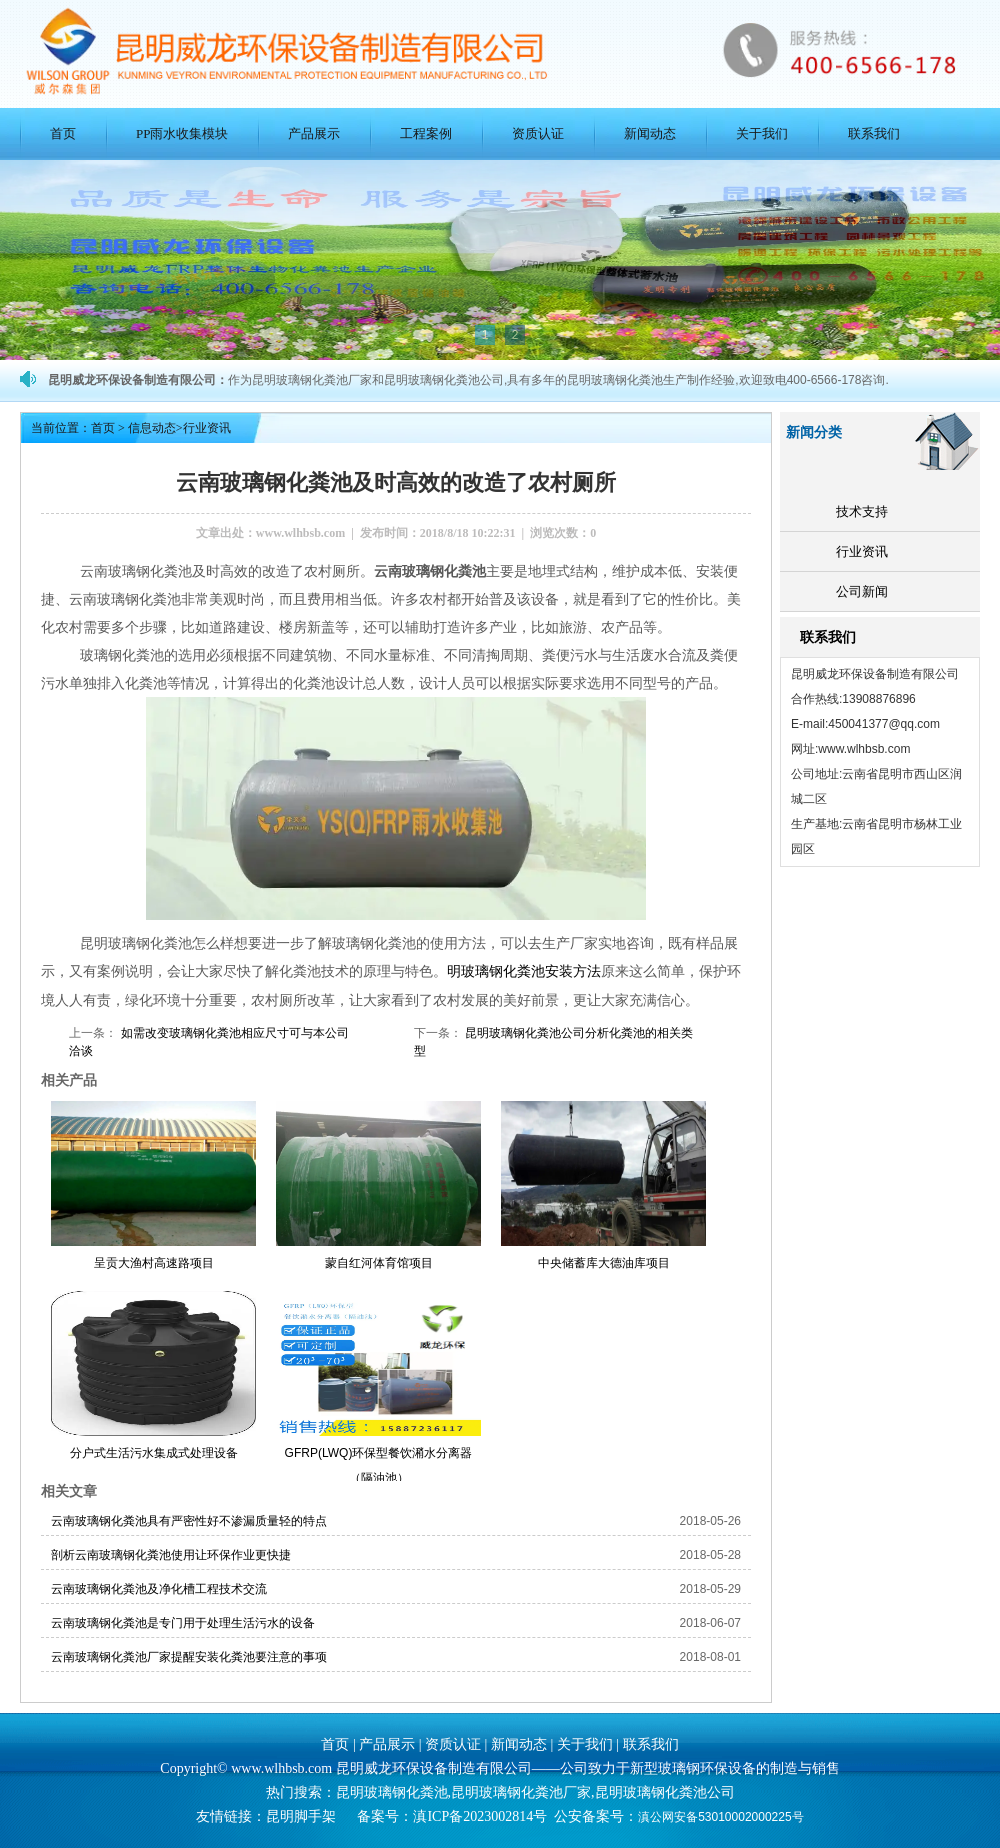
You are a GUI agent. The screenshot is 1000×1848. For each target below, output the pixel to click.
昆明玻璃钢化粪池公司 (665, 1791)
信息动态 (152, 428)
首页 (63, 133)
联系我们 (874, 133)
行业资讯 (862, 551)
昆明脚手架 (301, 1815)
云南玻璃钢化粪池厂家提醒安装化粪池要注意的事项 (189, 1656)
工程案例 (426, 133)
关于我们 (762, 133)
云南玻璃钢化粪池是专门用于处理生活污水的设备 (183, 1622)
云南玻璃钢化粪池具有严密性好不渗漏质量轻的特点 (189, 1520)
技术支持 (862, 511)
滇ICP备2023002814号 (480, 1815)
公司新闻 (862, 591)
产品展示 (314, 133)
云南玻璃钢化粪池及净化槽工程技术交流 (159, 1588)
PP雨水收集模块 (182, 133)
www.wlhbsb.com (300, 533)
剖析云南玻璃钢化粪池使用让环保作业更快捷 (171, 1554)
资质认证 (538, 133)
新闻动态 (650, 133)
